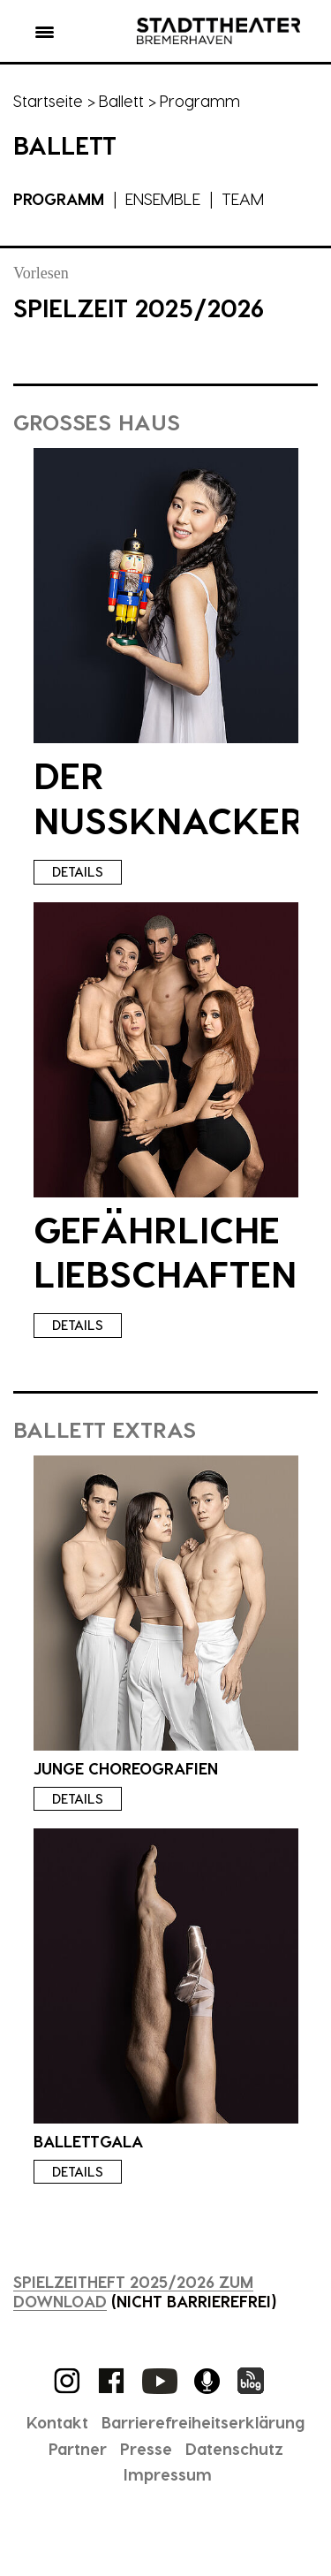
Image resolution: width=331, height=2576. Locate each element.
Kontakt (57, 2422)
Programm (58, 198)
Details (77, 871)
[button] (44, 35)
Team (243, 198)
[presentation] (166, 595)
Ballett (121, 100)
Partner (78, 2448)
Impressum (168, 2474)
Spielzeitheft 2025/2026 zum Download (133, 2291)
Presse (146, 2448)
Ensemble (162, 198)
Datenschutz (234, 2448)
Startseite (48, 100)
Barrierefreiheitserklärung (203, 2422)
